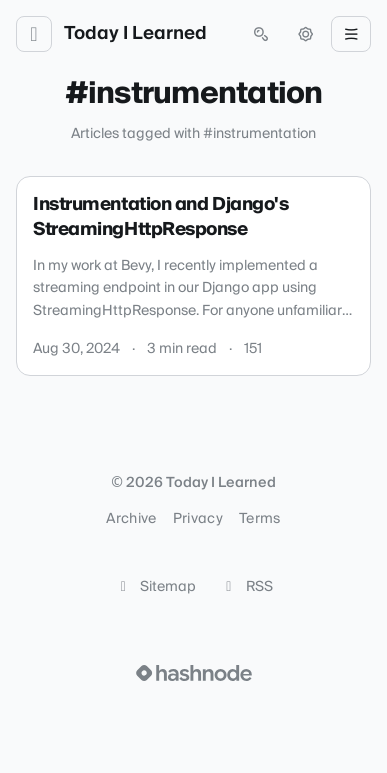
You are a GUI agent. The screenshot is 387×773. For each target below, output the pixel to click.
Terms (260, 519)
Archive (131, 519)
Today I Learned (135, 34)
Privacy (198, 519)
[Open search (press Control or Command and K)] (261, 34)
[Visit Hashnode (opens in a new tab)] (194, 673)
